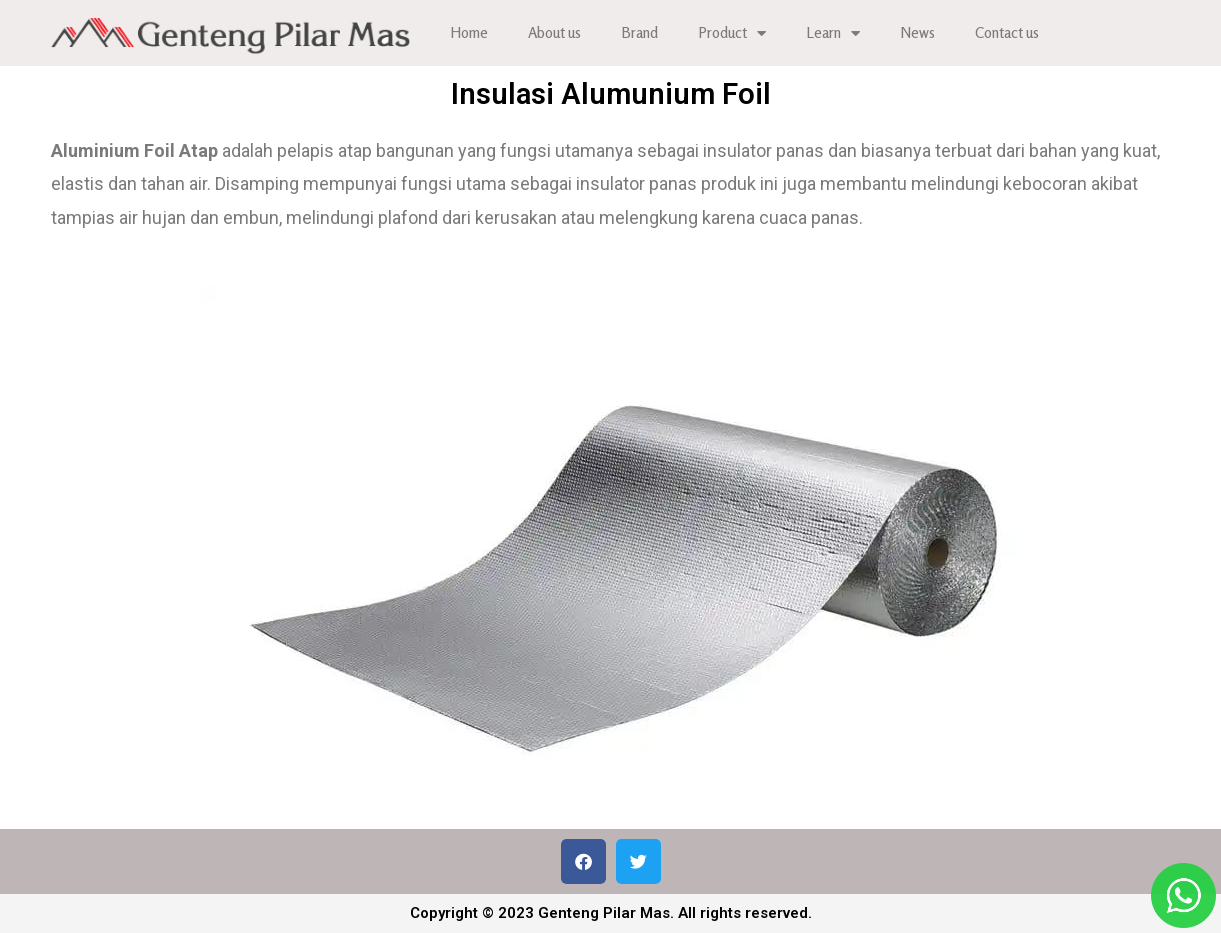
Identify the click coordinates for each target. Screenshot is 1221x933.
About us (554, 32)
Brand (639, 32)
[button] (583, 861)
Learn (833, 33)
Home (469, 32)
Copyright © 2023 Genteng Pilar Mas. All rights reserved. (611, 913)
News (917, 32)
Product (732, 33)
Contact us (1007, 32)
